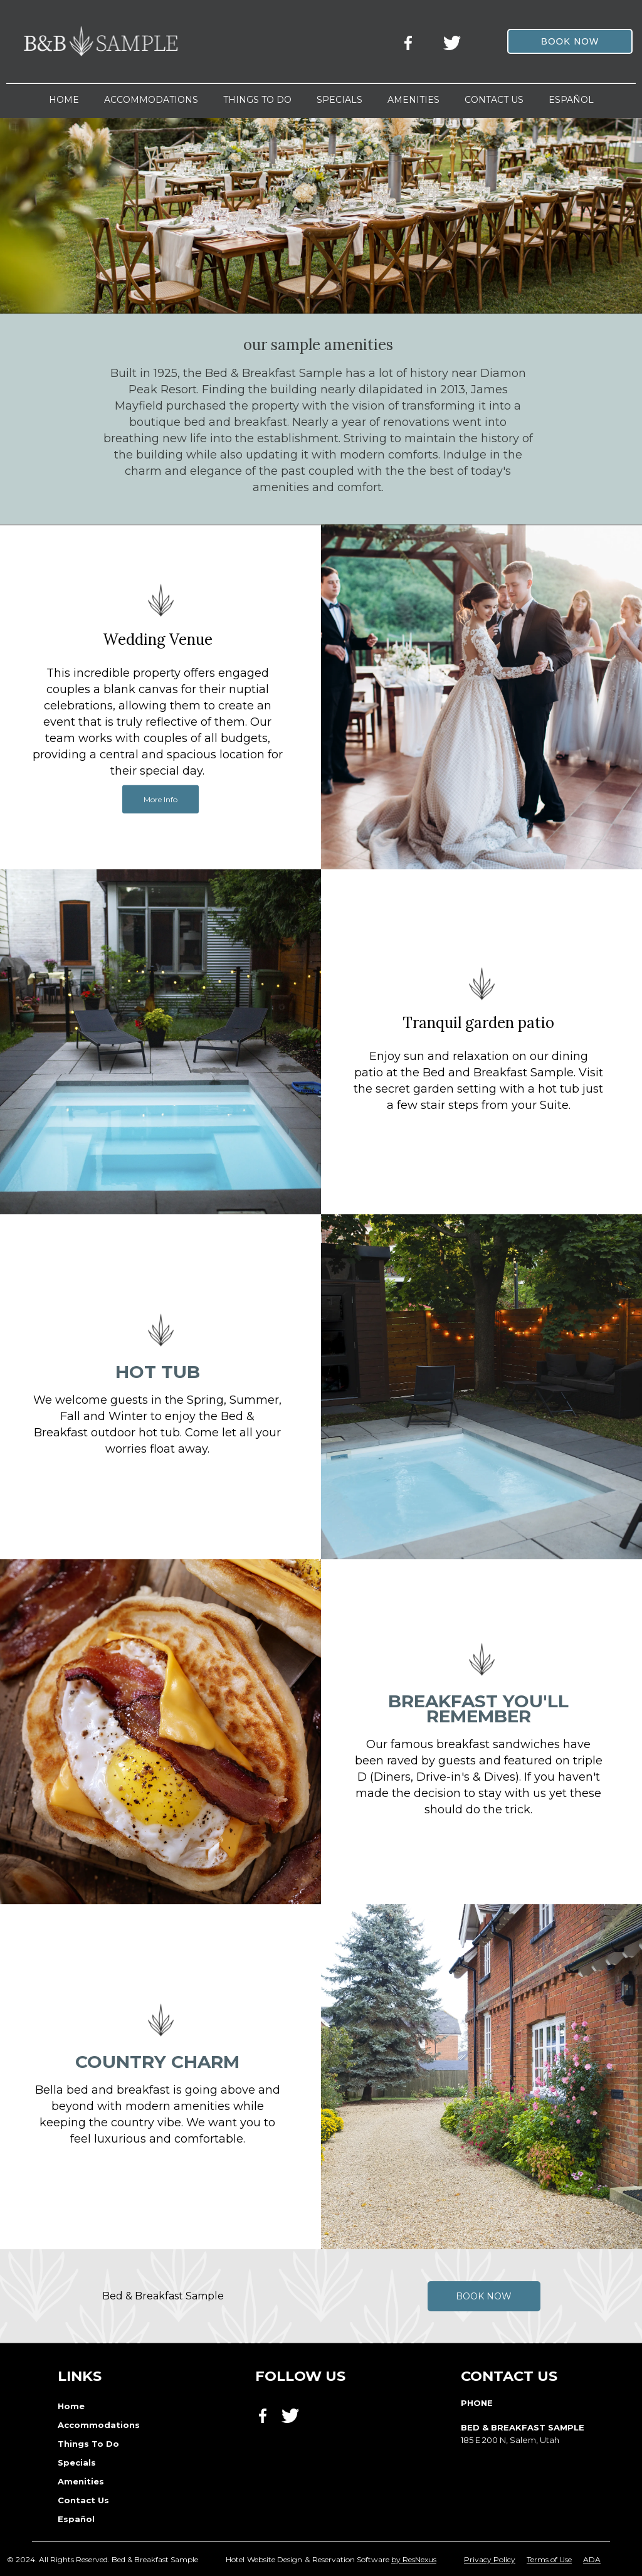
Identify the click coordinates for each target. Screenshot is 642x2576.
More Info (160, 798)
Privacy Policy (489, 2559)
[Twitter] (453, 41)
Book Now (484, 2296)
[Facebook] (411, 41)
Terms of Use (549, 2559)
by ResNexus (413, 2559)
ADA (592, 2559)
